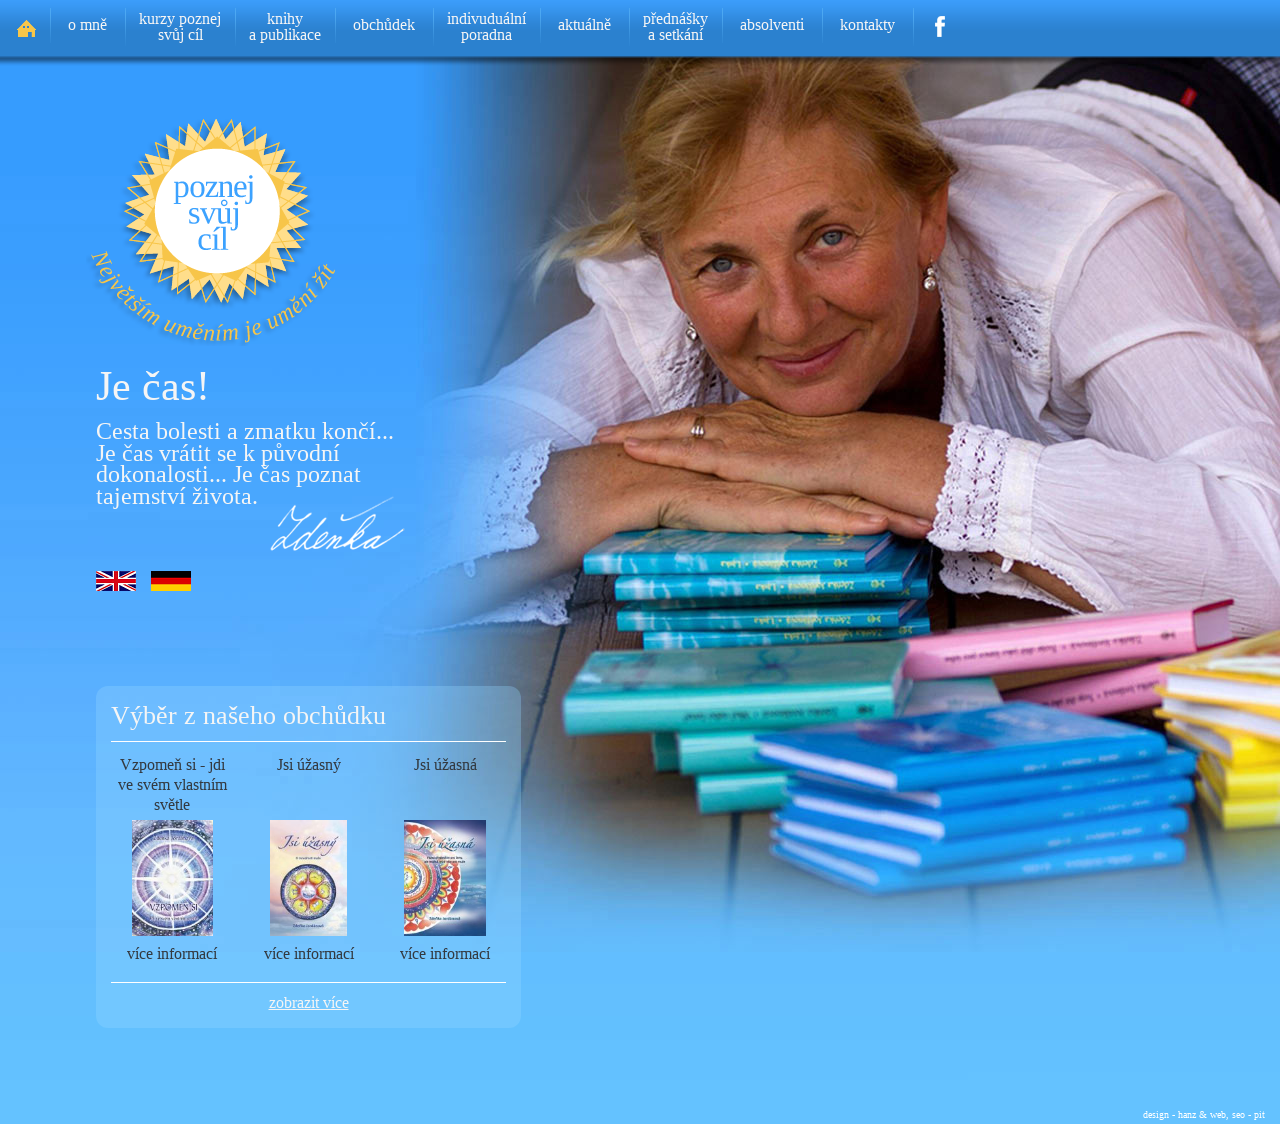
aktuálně (584, 24)
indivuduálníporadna (486, 26)
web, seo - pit (1237, 1114)
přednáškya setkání (675, 26)
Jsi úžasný (309, 764)
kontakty (867, 24)
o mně (87, 24)
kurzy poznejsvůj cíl (180, 26)
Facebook (940, 20)
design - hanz (1169, 1114)
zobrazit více (309, 1002)
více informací (172, 953)
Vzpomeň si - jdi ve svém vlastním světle (172, 784)
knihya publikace (285, 26)
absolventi (772, 24)
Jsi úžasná (445, 764)
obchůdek (384, 24)
